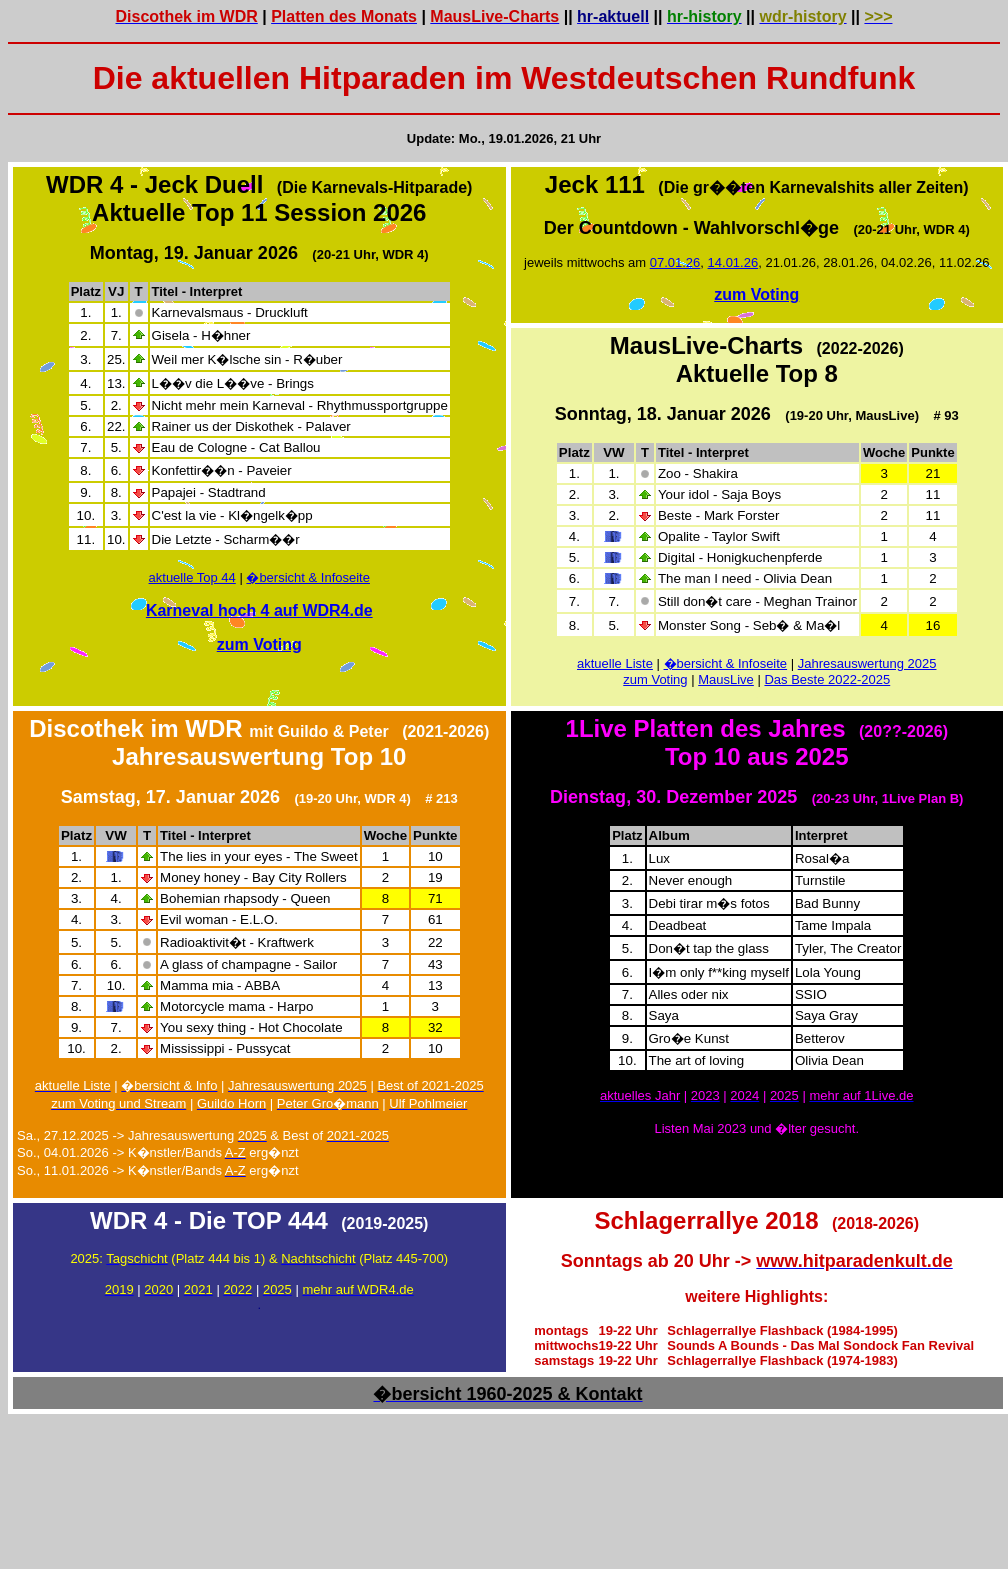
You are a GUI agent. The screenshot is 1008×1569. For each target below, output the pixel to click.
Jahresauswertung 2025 (867, 663)
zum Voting (259, 644)
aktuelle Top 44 (192, 577)
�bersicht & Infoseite (308, 577)
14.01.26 (733, 262)
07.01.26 (675, 262)
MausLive (726, 679)
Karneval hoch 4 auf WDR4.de (259, 610)
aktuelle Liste (615, 663)
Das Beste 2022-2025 (827, 679)
